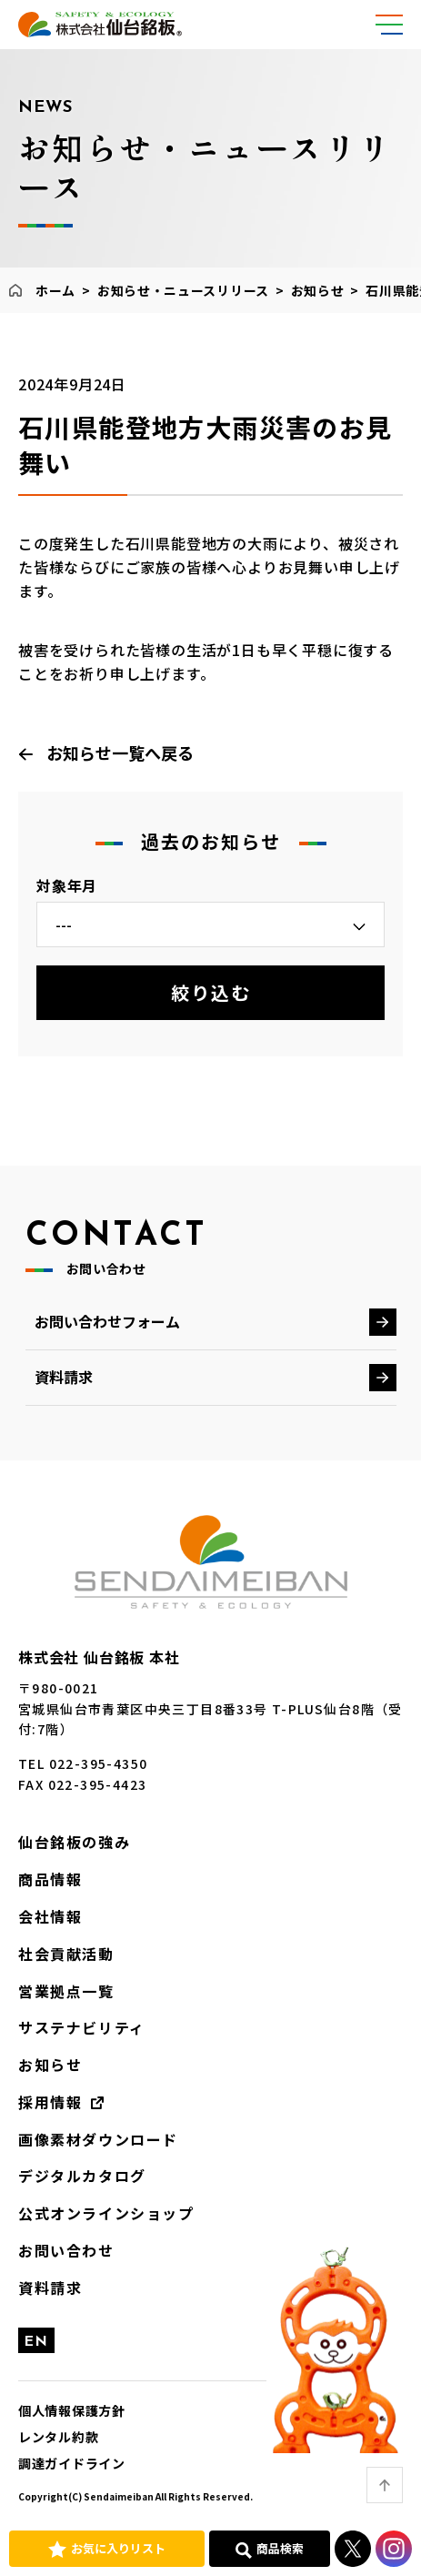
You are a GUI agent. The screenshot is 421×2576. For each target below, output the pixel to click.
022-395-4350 (98, 1763)
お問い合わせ (66, 2250)
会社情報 (50, 1916)
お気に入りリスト (118, 2548)
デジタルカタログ (82, 2176)
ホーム (55, 290)
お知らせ (318, 290)
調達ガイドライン (71, 2463)
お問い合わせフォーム (107, 1321)
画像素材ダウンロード (98, 2139)
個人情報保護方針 (71, 2410)
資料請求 (64, 1377)
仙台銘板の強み (74, 1842)
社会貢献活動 (66, 1954)
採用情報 (50, 2102)
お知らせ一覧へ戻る (120, 752)
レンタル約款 (58, 2437)
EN (36, 2342)
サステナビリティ (81, 2027)
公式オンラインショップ (106, 2213)
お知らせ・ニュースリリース (183, 290)
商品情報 (50, 1879)
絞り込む (211, 992)
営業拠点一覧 (66, 1991)
